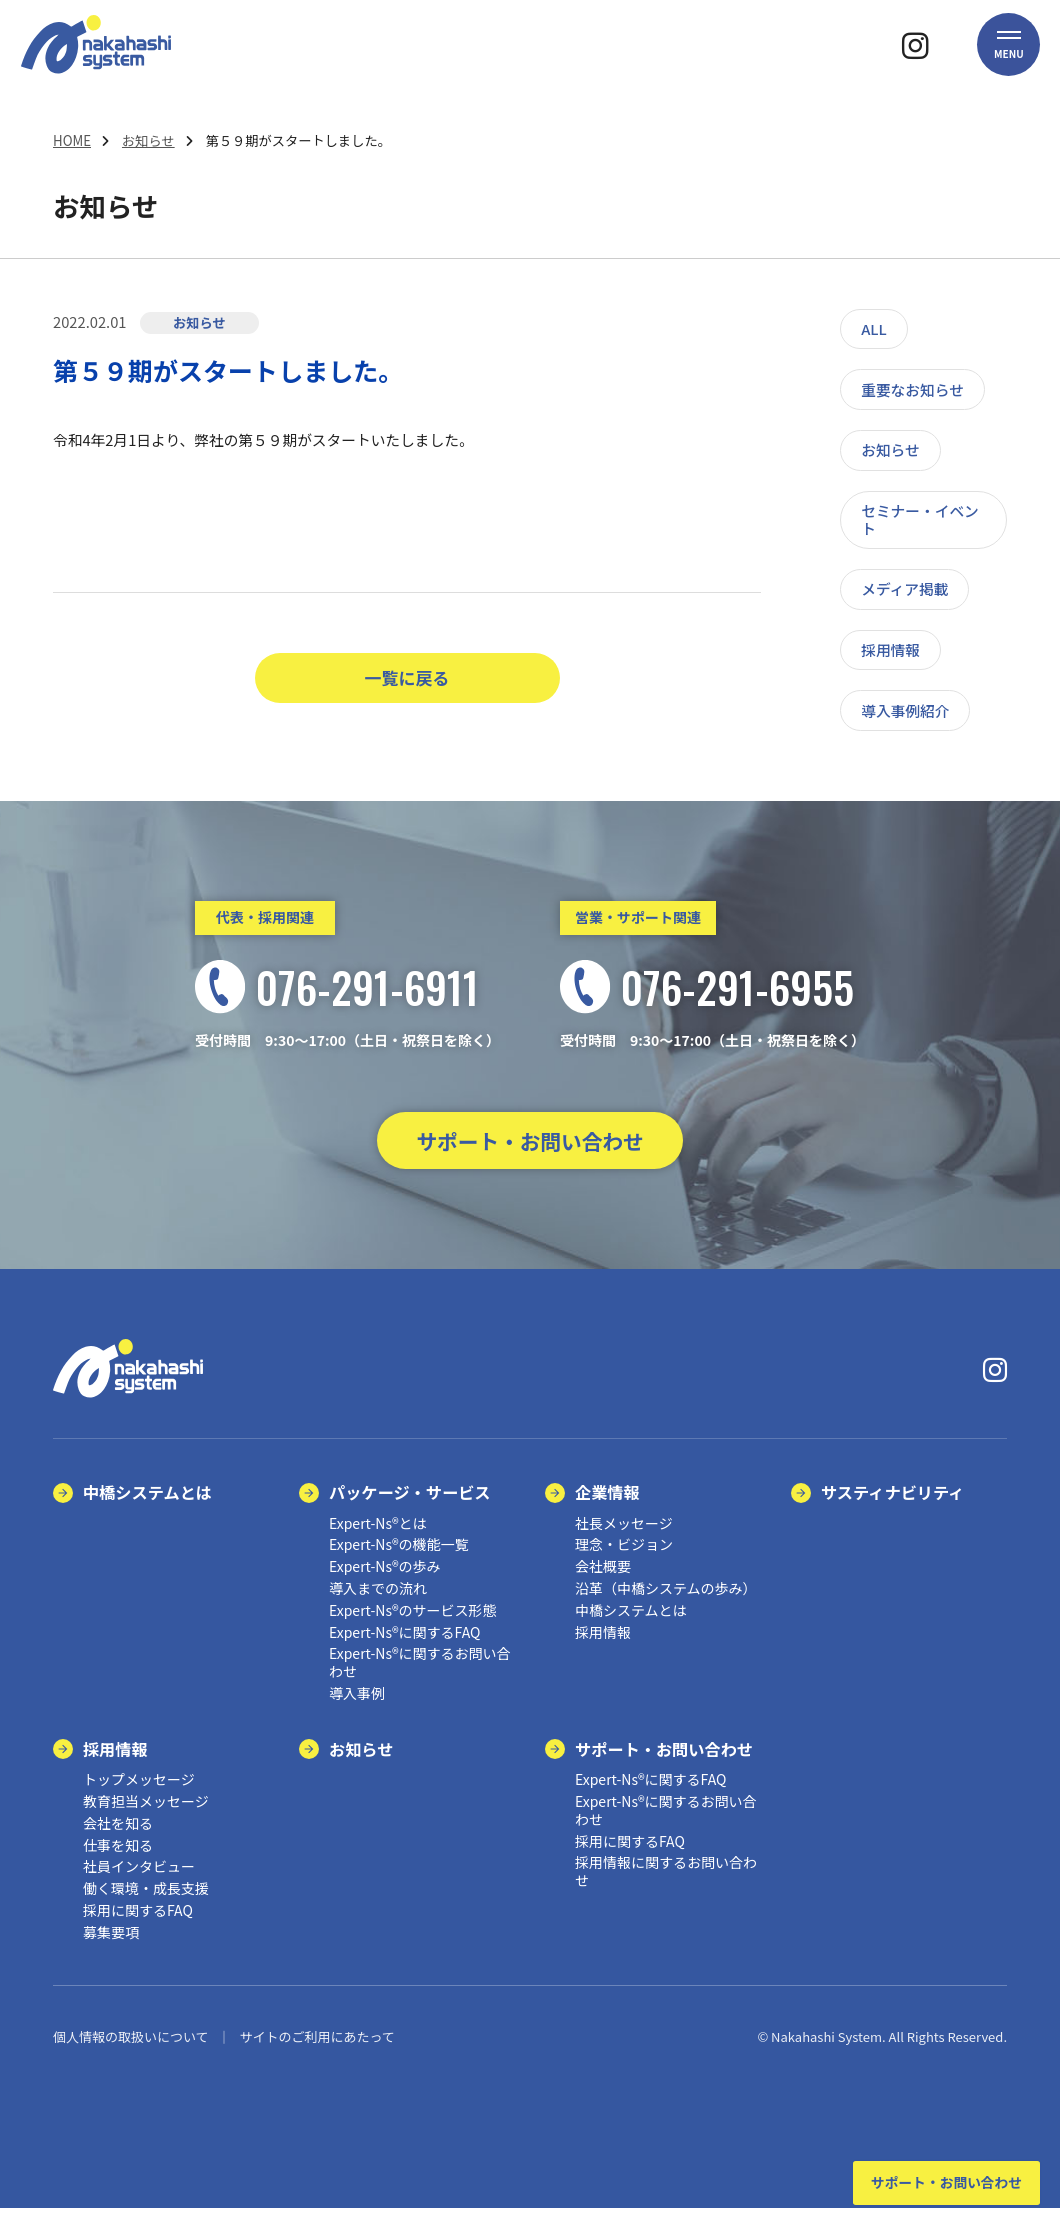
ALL (874, 328)
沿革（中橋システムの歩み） (666, 1605)
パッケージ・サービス (410, 1509)
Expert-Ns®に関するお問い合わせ (420, 1679)
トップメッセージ (139, 1796)
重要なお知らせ (912, 389)
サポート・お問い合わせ (530, 1148)
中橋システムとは (147, 1509)
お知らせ (148, 140)
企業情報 (607, 1509)
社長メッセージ (624, 1540)
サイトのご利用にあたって (316, 2053)
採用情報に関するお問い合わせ (666, 1889)
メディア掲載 (904, 588)
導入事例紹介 (905, 710)
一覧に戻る (407, 678)
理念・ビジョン (624, 1562)
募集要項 (111, 1949)
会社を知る (118, 1840)
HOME (72, 140)
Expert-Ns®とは (378, 1540)
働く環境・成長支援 (146, 1905)
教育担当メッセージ (146, 1818)
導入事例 (357, 1710)
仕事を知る (118, 1862)
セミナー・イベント (920, 519)
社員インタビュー (139, 1884)
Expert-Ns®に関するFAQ (404, 1649)
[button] (1009, 65)
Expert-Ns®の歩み (385, 1583)
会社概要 (603, 1583)
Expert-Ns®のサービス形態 (413, 1627)
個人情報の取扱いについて (131, 2053)
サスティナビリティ (892, 1509)
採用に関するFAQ (138, 1927)
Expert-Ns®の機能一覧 (399, 1562)
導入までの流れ (378, 1605)
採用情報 (890, 649)
